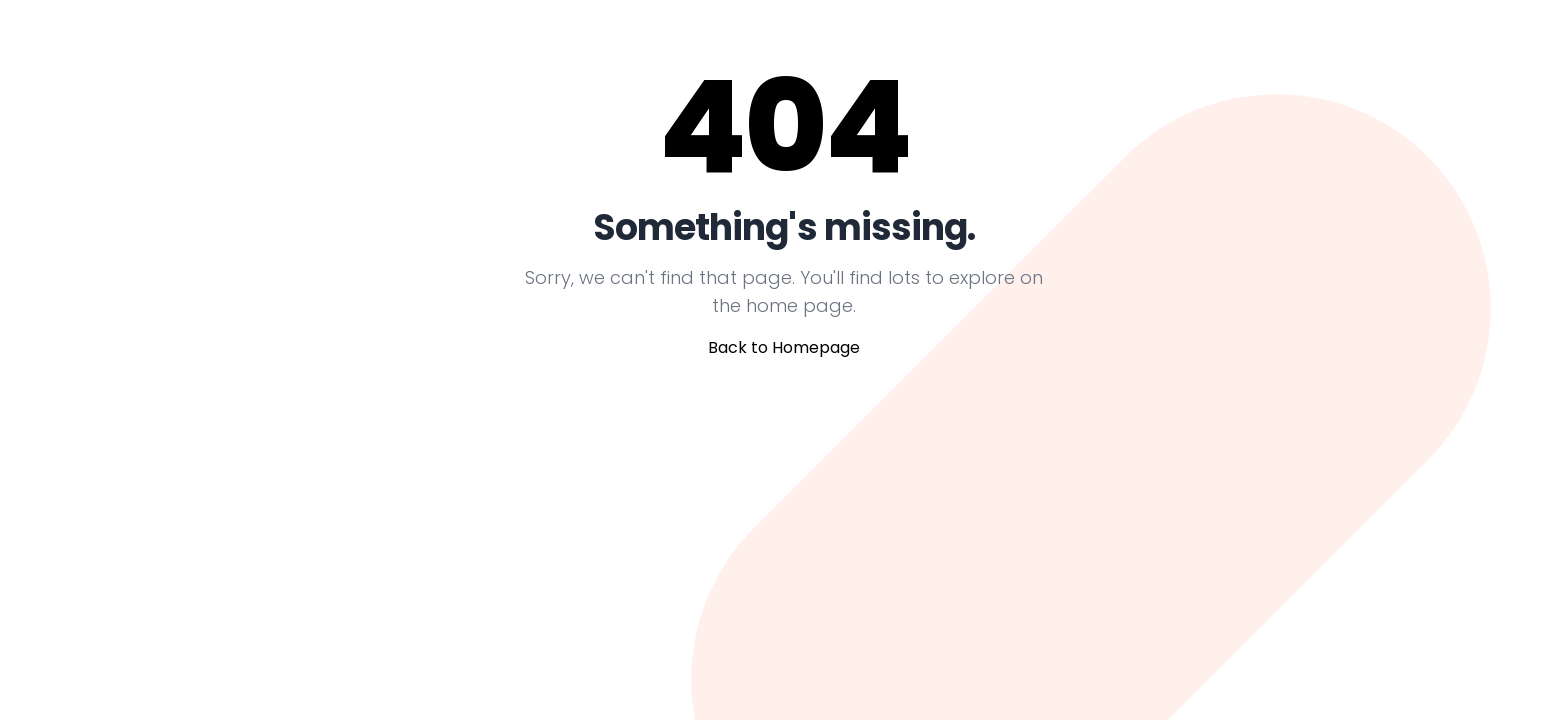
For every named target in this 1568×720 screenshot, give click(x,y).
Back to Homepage (784, 347)
